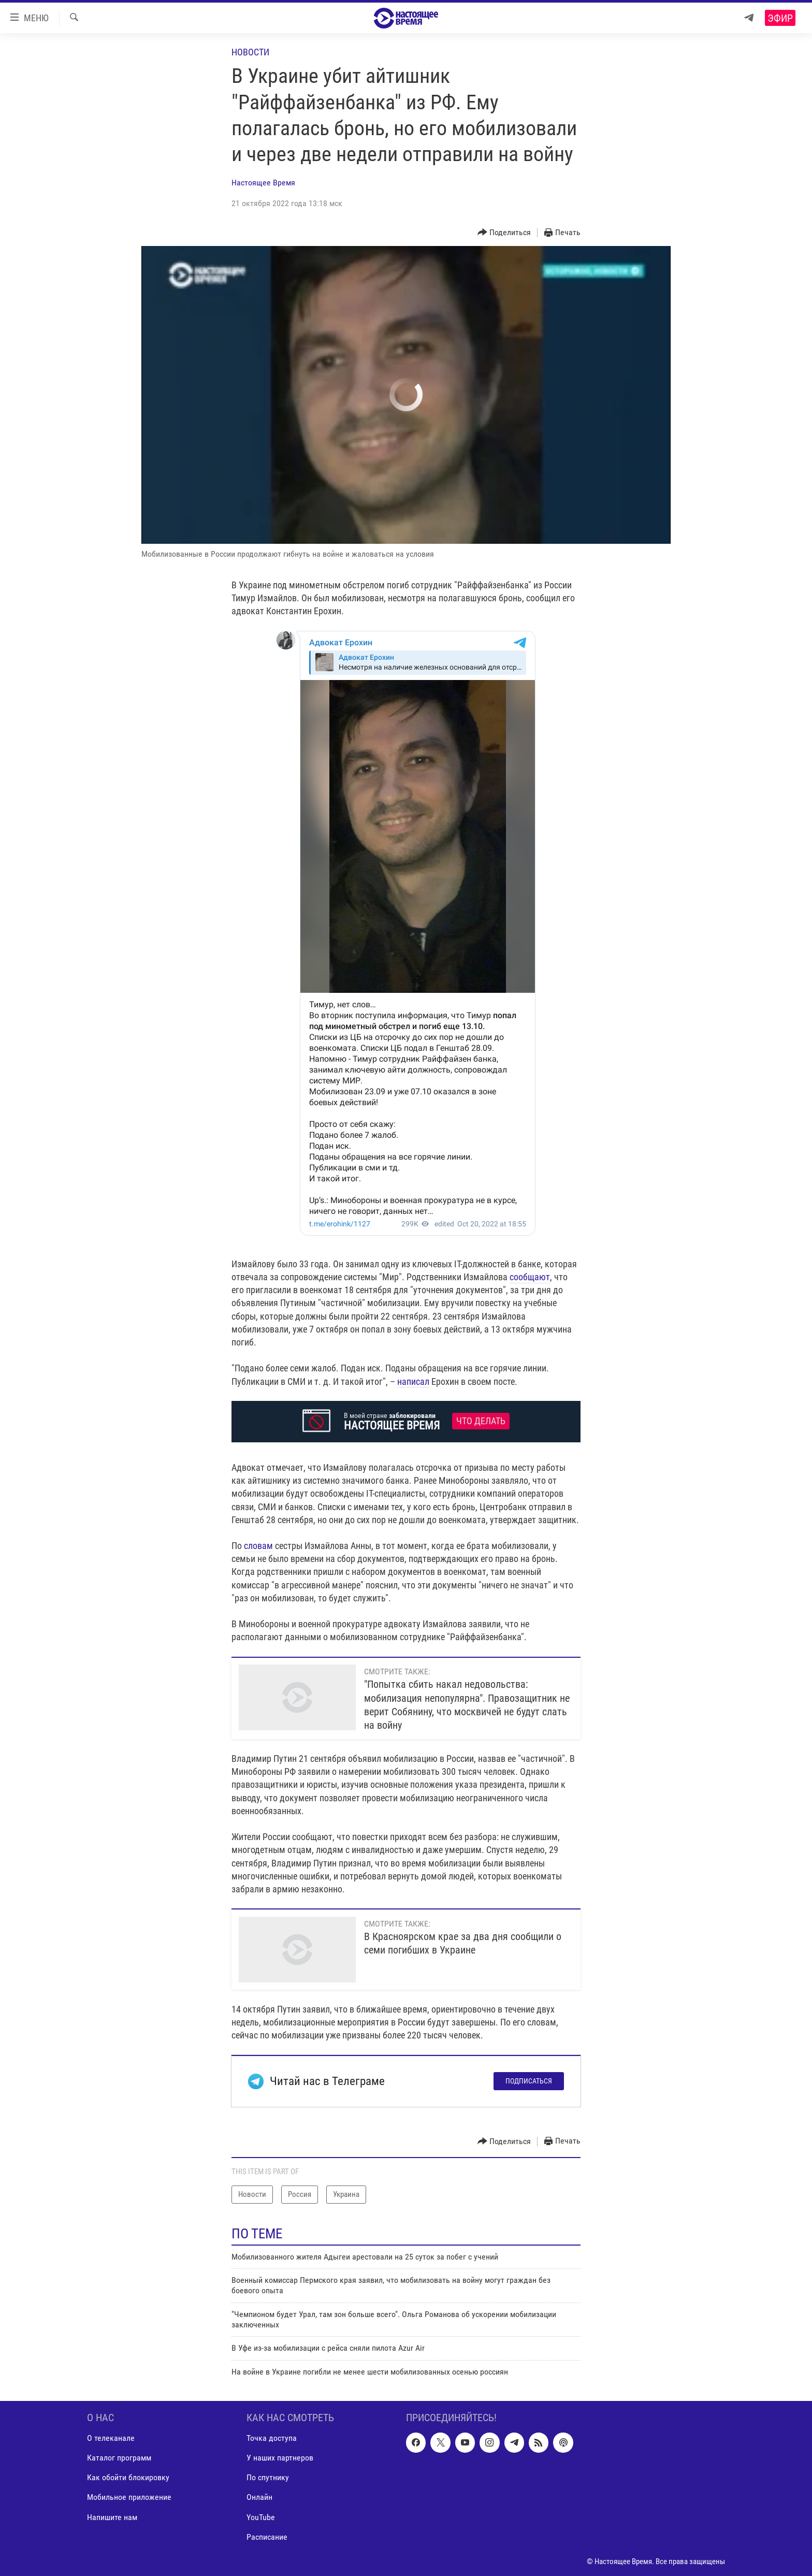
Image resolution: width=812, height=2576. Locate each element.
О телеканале (111, 2438)
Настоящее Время (263, 182)
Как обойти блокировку (128, 2478)
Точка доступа (272, 2438)
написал (413, 1381)
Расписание (267, 2537)
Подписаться (528, 2081)
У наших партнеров (280, 2458)
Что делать (480, 1421)
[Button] (504, 233)
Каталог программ (119, 2458)
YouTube (261, 2517)
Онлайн (259, 2497)
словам (258, 1545)
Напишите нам (112, 2517)
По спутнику (268, 2478)
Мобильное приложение (129, 2497)
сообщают (530, 1276)
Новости (250, 52)
